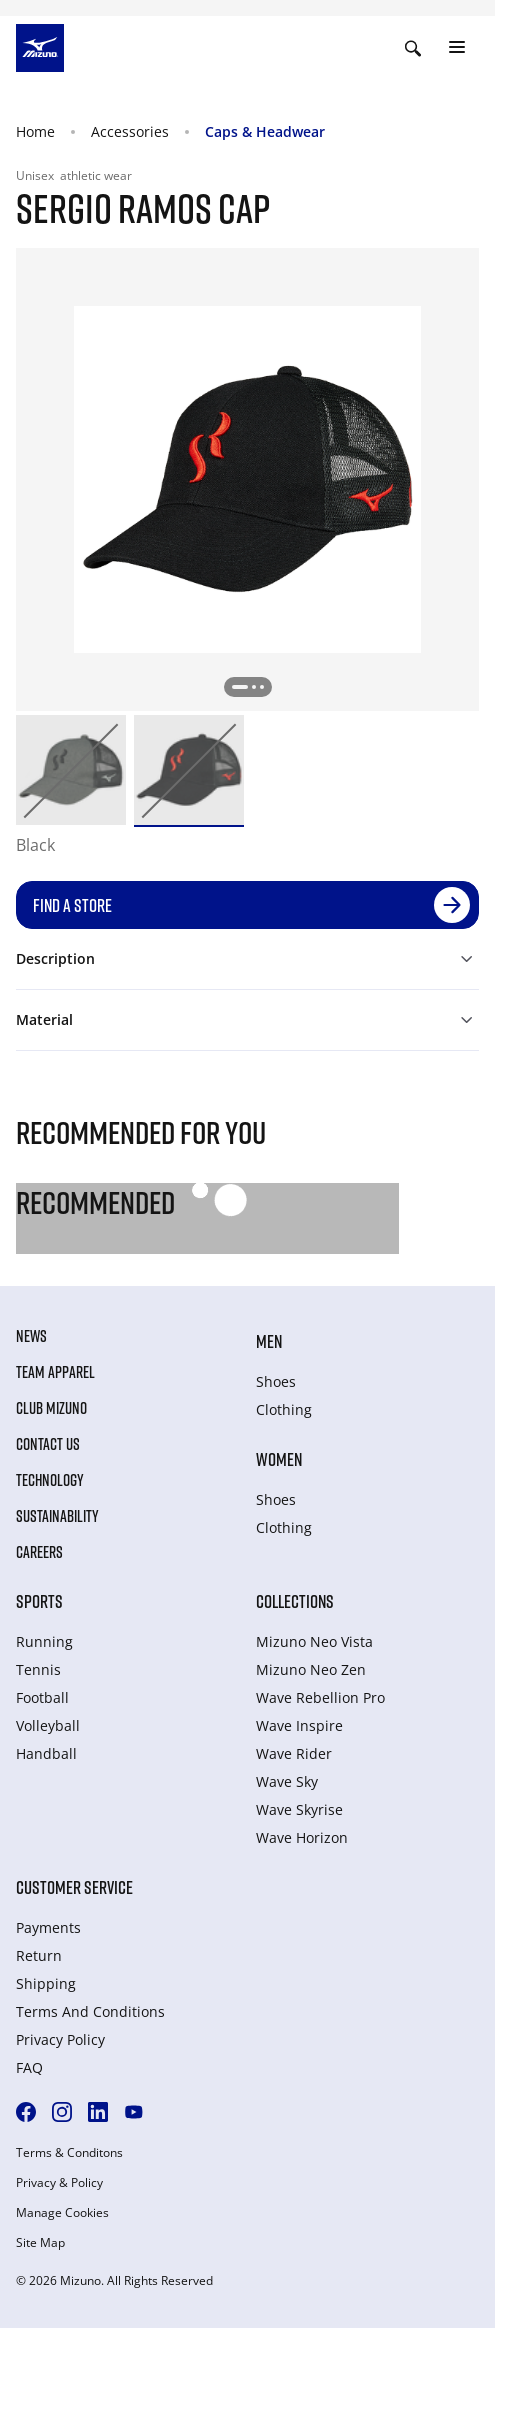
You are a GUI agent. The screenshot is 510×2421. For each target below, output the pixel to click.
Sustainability (57, 1516)
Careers (39, 1552)
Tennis (38, 1669)
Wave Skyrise (299, 1809)
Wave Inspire (299, 1725)
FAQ (29, 2067)
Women (279, 1459)
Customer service (74, 1887)
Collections (295, 1601)
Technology (50, 1480)
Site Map (40, 2243)
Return (39, 1955)
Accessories (130, 131)
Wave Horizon (302, 1837)
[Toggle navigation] (457, 48)
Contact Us (48, 1444)
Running (44, 1641)
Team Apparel (55, 1372)
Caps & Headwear (265, 131)
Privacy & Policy (59, 2183)
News (31, 1336)
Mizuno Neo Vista (314, 1641)
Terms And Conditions (90, 2011)
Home (35, 131)
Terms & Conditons (69, 2153)
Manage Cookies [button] (62, 2213)
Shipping (46, 1983)
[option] (71, 770)
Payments (48, 1927)
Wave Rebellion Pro (320, 1697)
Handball (46, 1753)
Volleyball (48, 1725)
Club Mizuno (51, 1408)
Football (42, 1697)
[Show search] (413, 48)
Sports (39, 1601)
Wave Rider (294, 1753)
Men (269, 1341)
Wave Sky (287, 1781)
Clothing (284, 1409)
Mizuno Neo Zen (311, 1669)
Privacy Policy (60, 2039)
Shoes (276, 1381)
